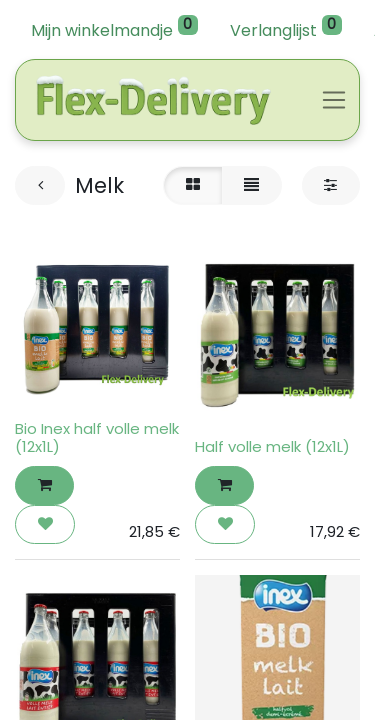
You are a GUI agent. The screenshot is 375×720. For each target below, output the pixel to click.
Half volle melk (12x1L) (272, 446)
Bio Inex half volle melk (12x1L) (97, 437)
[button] (44, 485)
